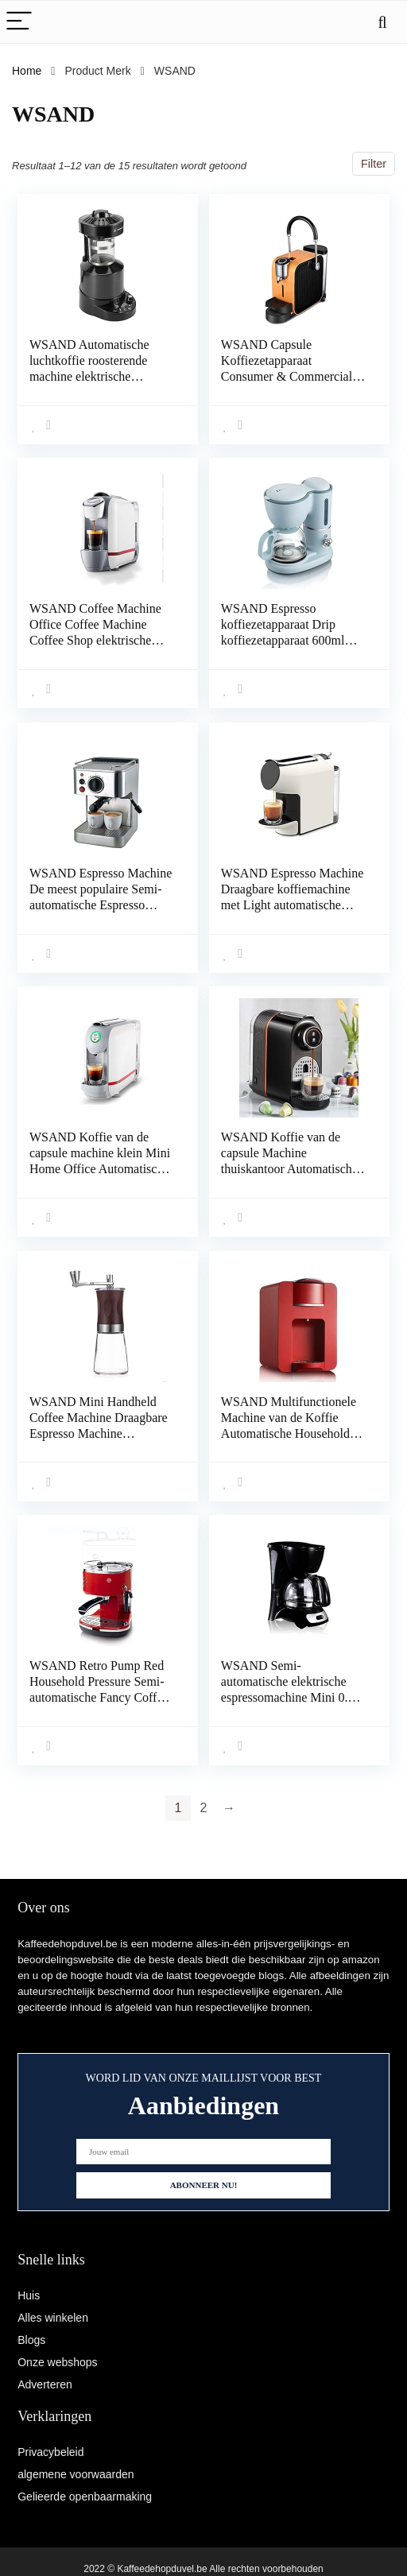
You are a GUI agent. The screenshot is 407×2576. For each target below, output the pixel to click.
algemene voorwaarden (75, 2474)
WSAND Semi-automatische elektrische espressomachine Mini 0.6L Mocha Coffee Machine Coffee (291, 1691)
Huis (28, 2295)
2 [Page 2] (203, 1800)
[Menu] (19, 22)
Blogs (31, 2340)
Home (26, 70)
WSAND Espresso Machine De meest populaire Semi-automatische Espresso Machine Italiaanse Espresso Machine (100, 902)
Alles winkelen (52, 2317)
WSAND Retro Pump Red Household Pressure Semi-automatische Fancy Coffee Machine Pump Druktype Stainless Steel (99, 1691)
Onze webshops (57, 2362)
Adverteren (44, 2384)
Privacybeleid (50, 2452)
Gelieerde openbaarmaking (84, 2496)
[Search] (382, 22)
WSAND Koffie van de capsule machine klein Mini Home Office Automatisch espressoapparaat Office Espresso (99, 1165)
